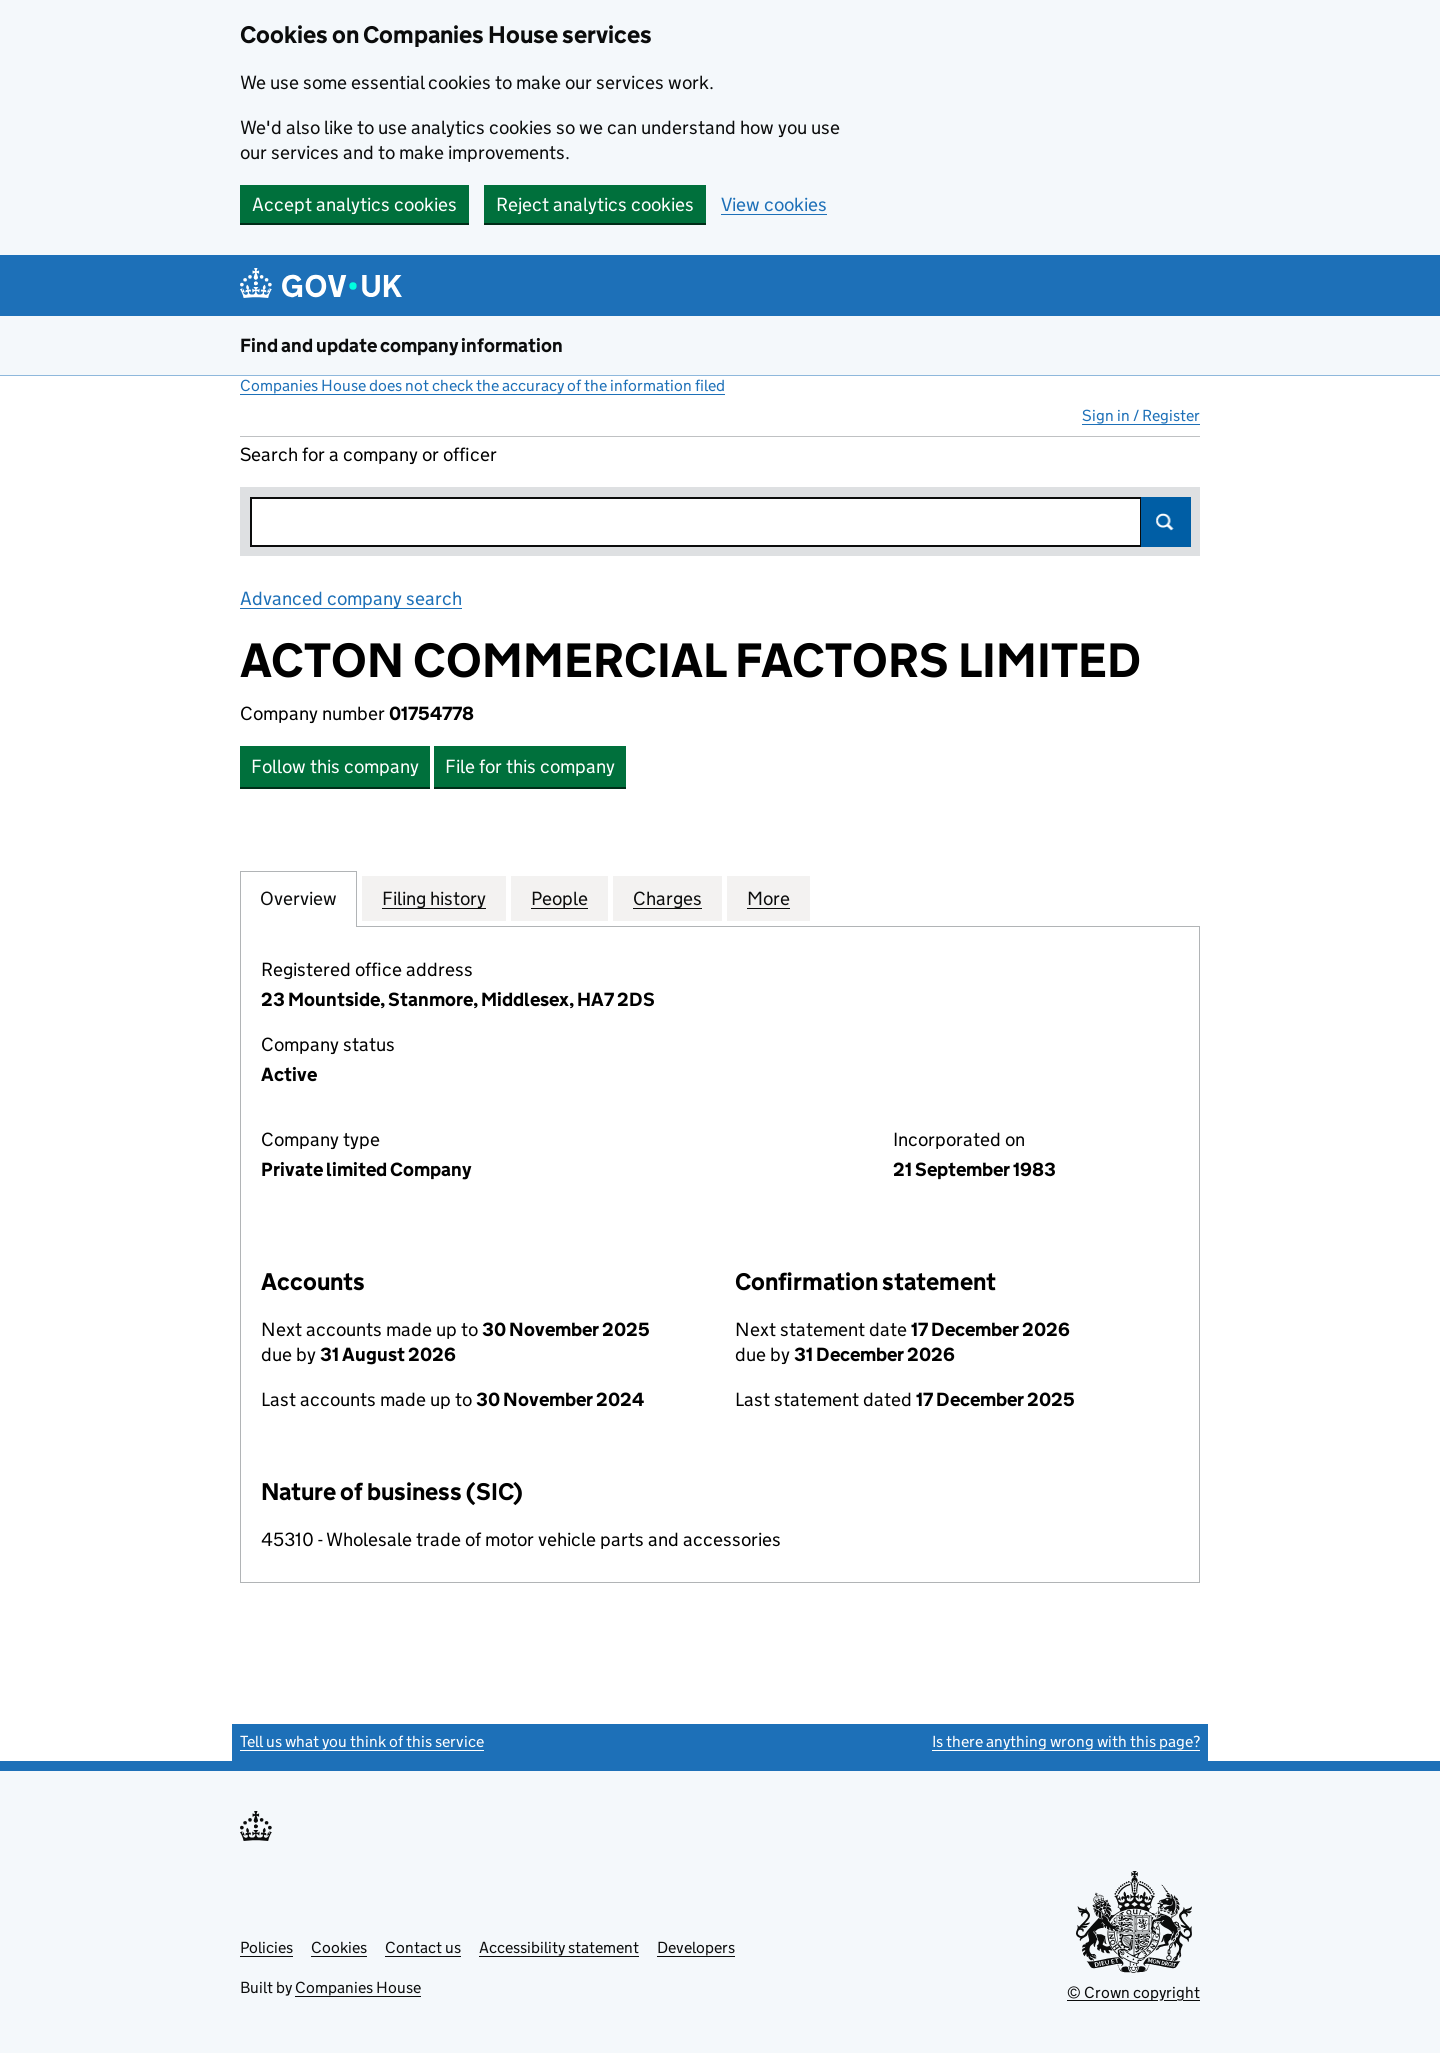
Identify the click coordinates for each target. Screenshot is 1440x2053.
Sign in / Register (1141, 415)
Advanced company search (351, 598)
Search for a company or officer (368, 454)
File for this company (530, 766)
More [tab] (768, 898)
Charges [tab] (667, 898)
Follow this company (335, 766)
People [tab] (559, 898)
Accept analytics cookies (354, 204)
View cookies (774, 204)
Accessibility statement (559, 1947)
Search (1166, 522)
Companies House (358, 1987)
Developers (696, 1947)
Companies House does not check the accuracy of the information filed (482, 385)
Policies (266, 1947)
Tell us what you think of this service (362, 1741)
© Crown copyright (1133, 1992)
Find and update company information (401, 345)
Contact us (423, 1947)
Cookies (339, 1947)
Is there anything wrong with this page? (1066, 1741)
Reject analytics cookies (595, 204)
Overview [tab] (298, 898)
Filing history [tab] (434, 898)
